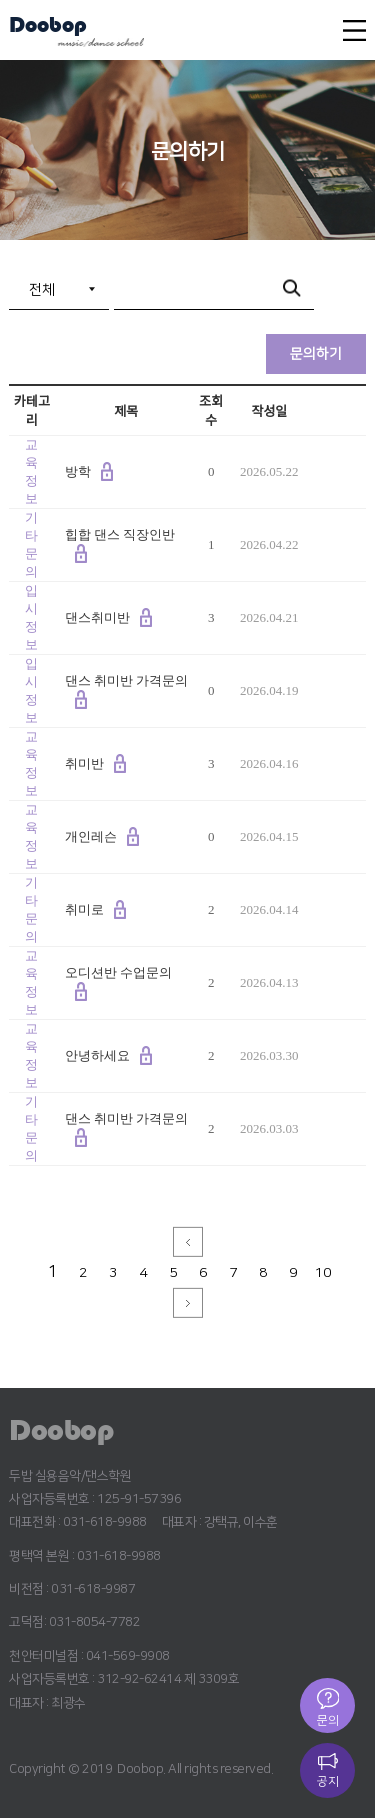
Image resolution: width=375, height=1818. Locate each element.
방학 (78, 471)
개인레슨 (91, 836)
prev (188, 1241)
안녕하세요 (97, 1055)
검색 (293, 290)
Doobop (48, 26)
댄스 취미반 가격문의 (127, 680)
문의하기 (316, 354)
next (188, 1302)
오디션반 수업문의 (118, 972)
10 (323, 1273)
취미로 (84, 909)
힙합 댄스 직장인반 (120, 534)
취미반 (84, 763)
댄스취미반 (97, 617)
